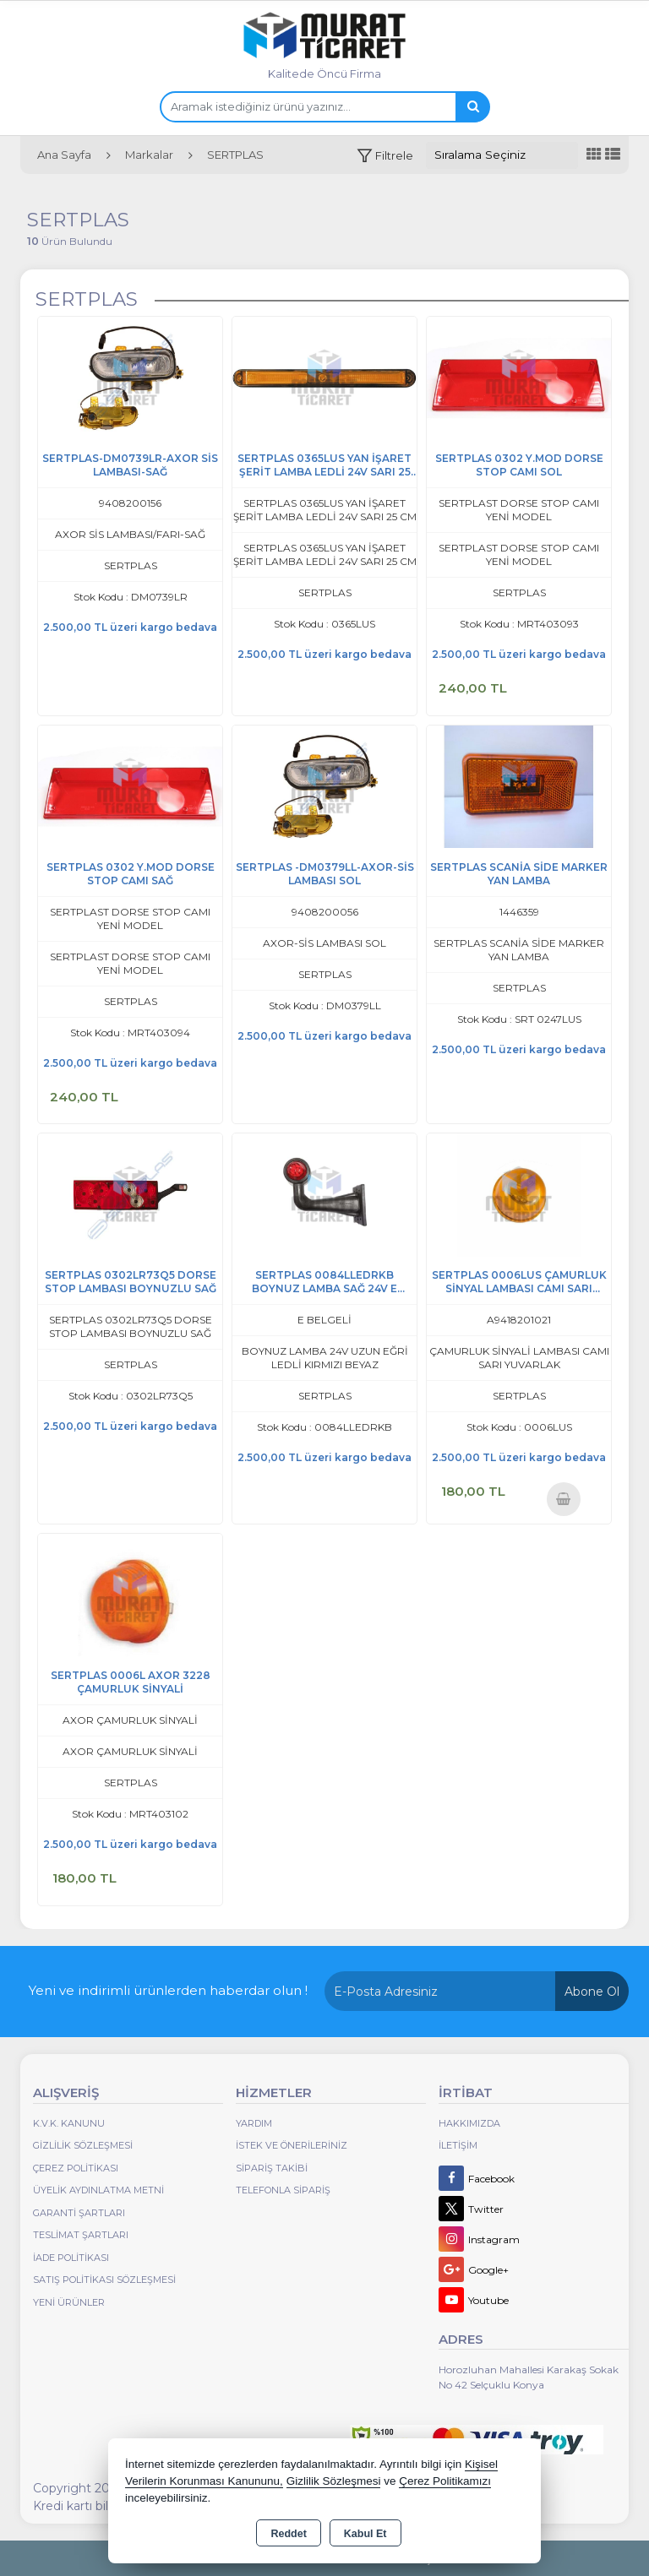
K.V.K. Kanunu (69, 2123)
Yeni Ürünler (69, 2302)
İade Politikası (71, 2258)
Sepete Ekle (563, 1498)
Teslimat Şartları (80, 2235)
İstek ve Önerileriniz (291, 2145)
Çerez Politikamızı (445, 2481)
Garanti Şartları (79, 2213)
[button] (385, 156)
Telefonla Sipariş (283, 2190)
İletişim (458, 2145)
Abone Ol (591, 1991)
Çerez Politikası (75, 2168)
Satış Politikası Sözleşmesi (104, 2279)
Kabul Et (365, 2534)
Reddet (288, 2534)
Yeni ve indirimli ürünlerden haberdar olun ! (168, 1990)
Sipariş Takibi (272, 2168)
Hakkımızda (469, 2123)
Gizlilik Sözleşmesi (83, 2145)
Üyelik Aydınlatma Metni (98, 2190)
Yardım (254, 2123)
